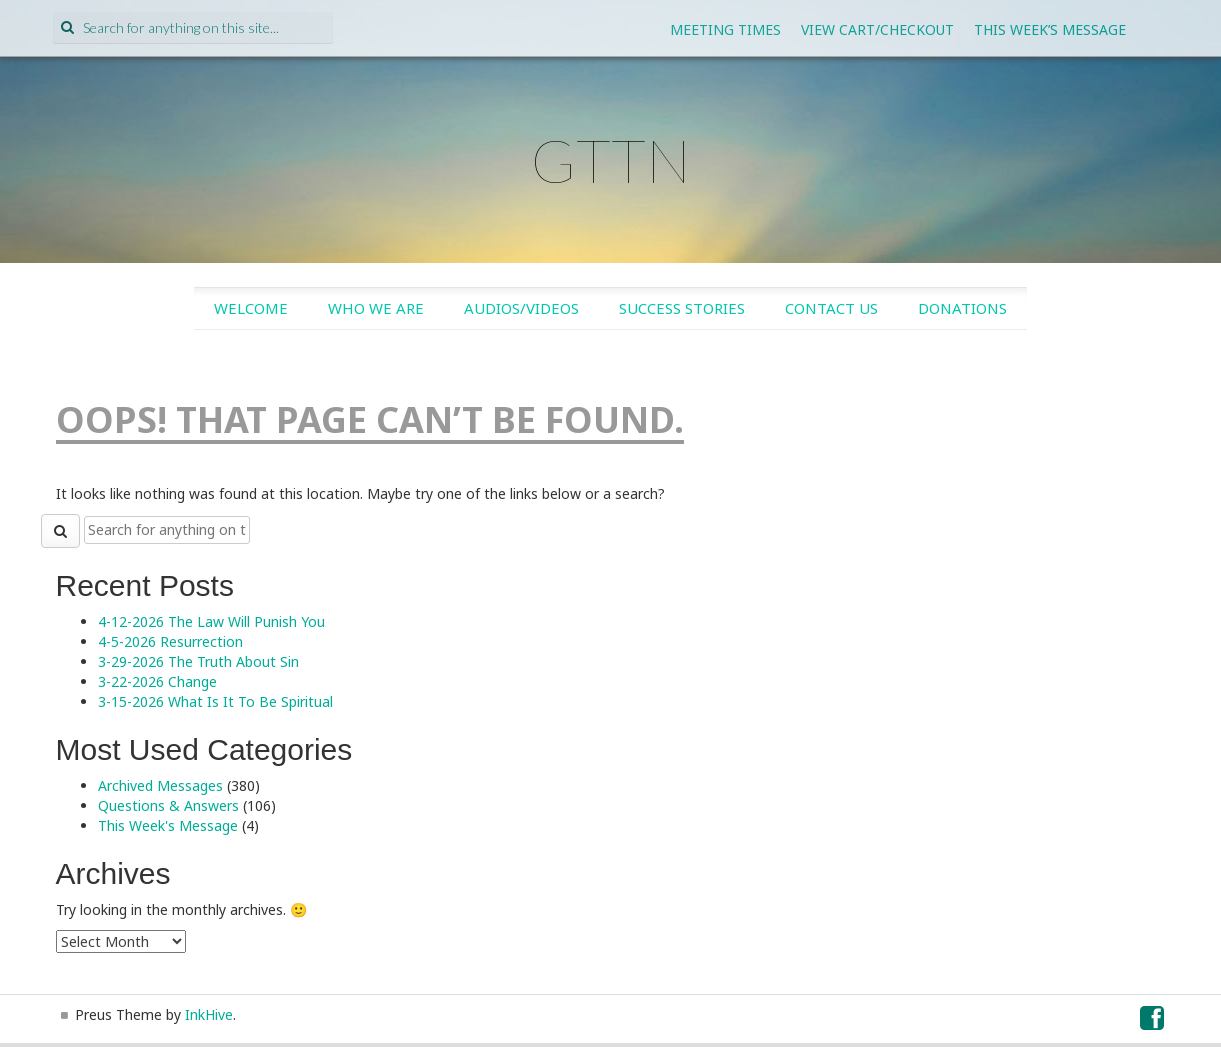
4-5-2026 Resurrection (170, 641)
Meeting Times (725, 29)
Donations (962, 308)
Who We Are (376, 308)
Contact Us (831, 308)
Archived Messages (160, 785)
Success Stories (682, 308)
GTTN (611, 160)
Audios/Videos (521, 308)
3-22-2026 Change (157, 681)
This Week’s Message (1050, 29)
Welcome (251, 308)
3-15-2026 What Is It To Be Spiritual (215, 701)
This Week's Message (168, 825)
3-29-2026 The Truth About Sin (198, 661)
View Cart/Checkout (877, 29)
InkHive (209, 1014)
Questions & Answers (168, 805)
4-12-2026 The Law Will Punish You (211, 621)
